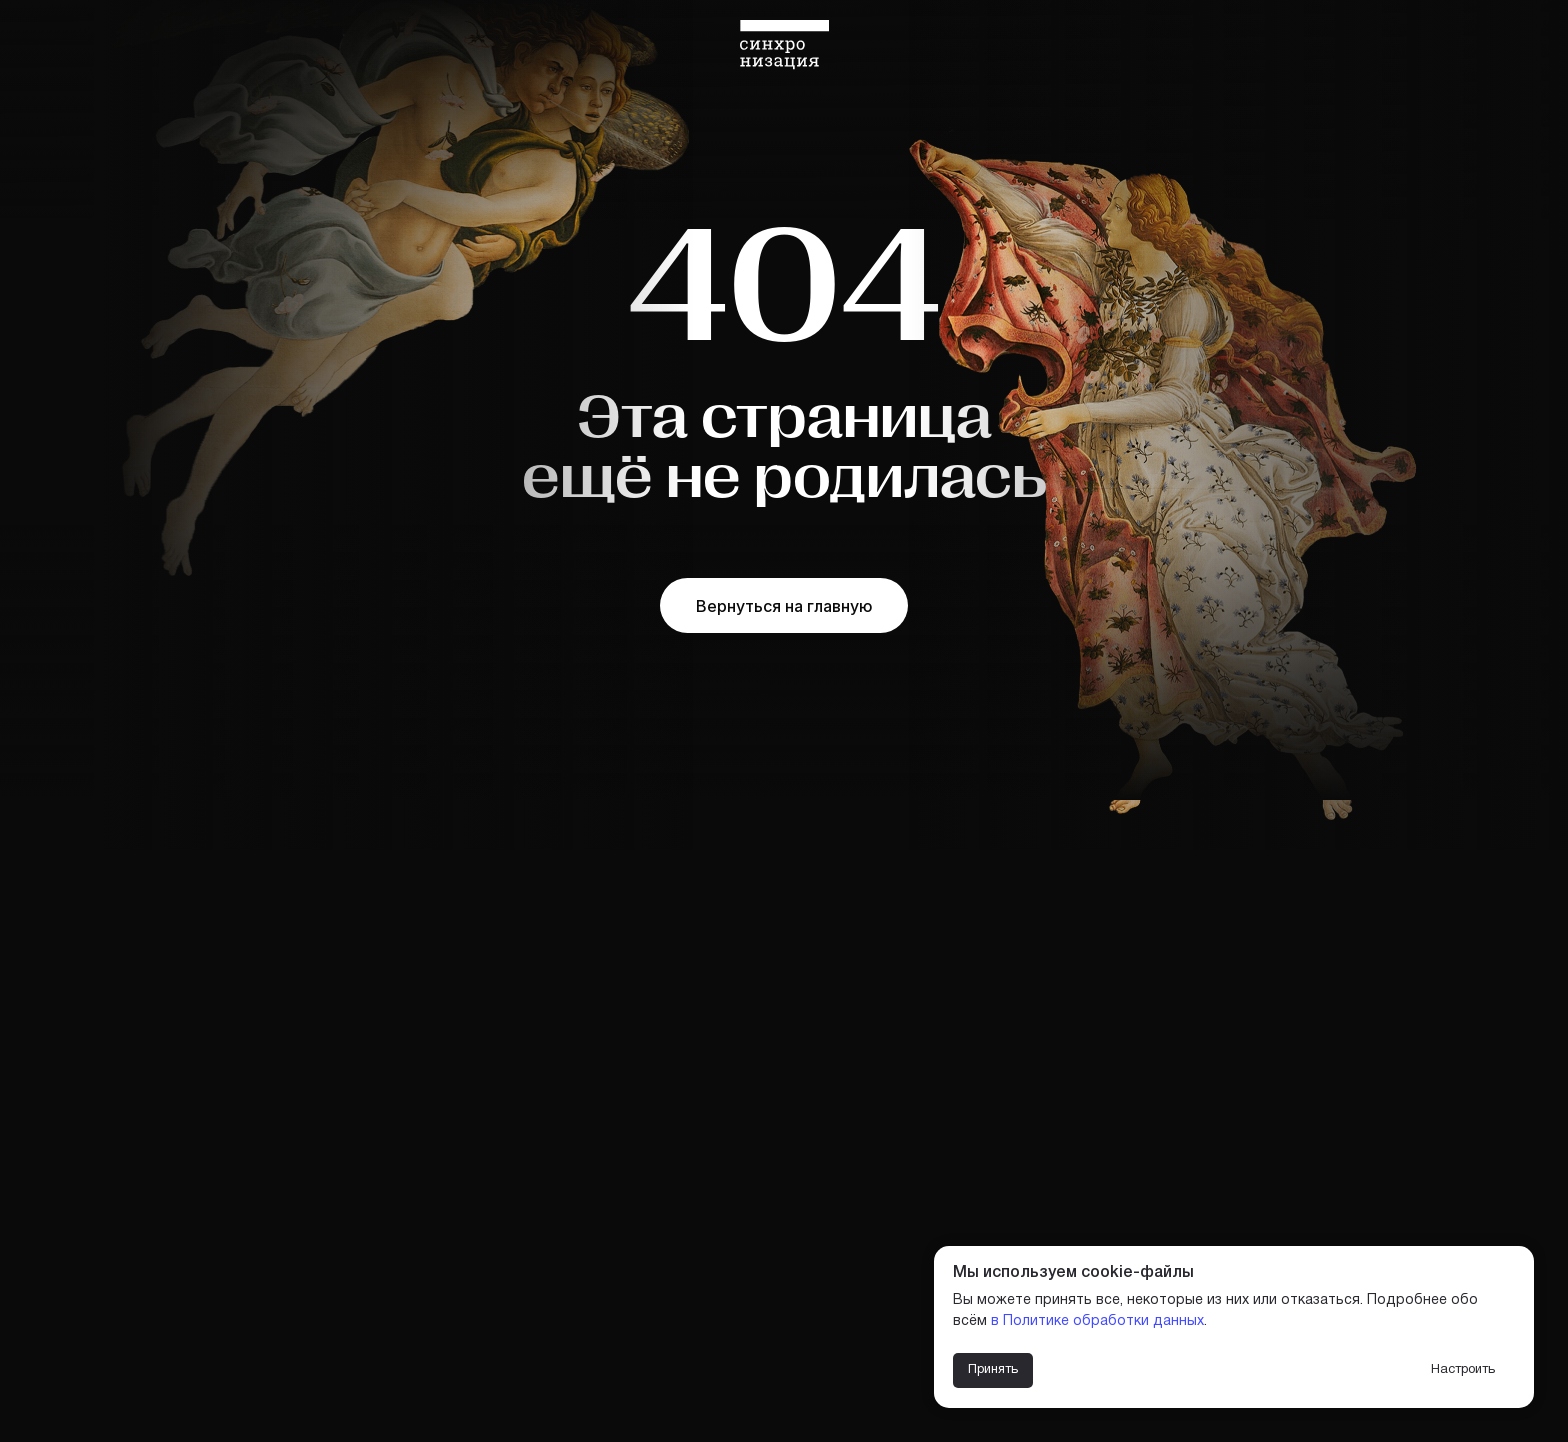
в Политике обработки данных (1097, 1321)
